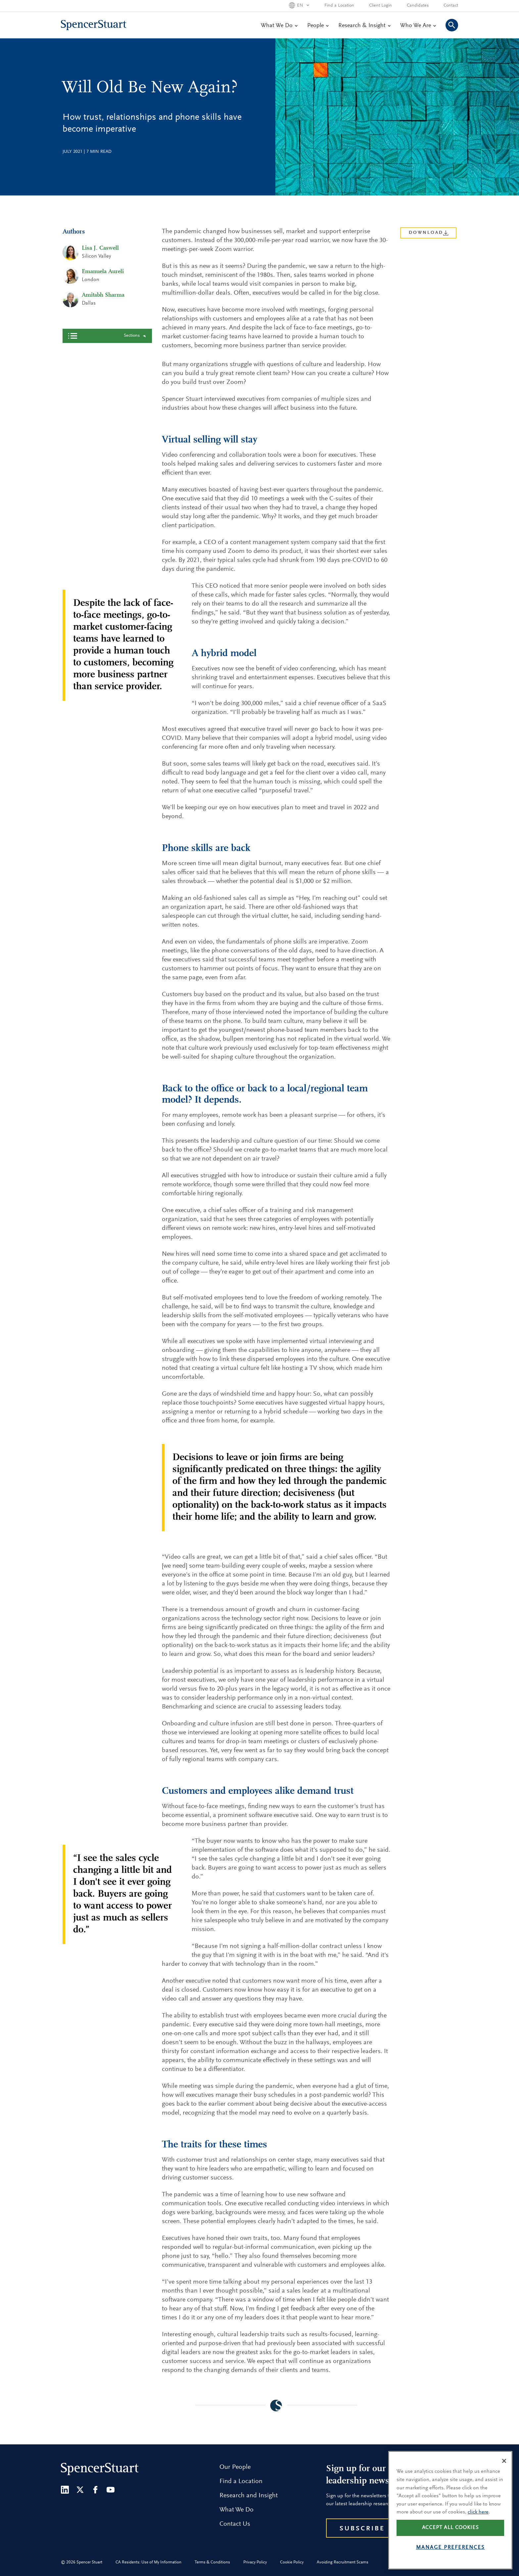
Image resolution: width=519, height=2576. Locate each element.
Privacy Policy (255, 2562)
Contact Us (234, 2524)
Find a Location (339, 5)
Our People (235, 2467)
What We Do (279, 25)
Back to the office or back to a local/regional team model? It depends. (107, 415)
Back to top (107, 466)
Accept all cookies (450, 2527)
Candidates (418, 5)
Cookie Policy (292, 2562)
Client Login (380, 5)
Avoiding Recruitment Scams (342, 2562)
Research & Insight (364, 25)
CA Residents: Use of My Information (148, 2562)
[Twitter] (80, 2490)
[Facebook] (95, 2490)
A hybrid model (91, 382)
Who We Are (418, 25)
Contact (451, 5)
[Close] (504, 2461)
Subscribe (362, 2528)
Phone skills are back (97, 395)
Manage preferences (450, 2547)
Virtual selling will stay (99, 369)
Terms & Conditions (212, 2562)
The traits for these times (102, 453)
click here (478, 2512)
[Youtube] (111, 2490)
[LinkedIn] (65, 2490)
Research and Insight (248, 2495)
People (317, 25)
